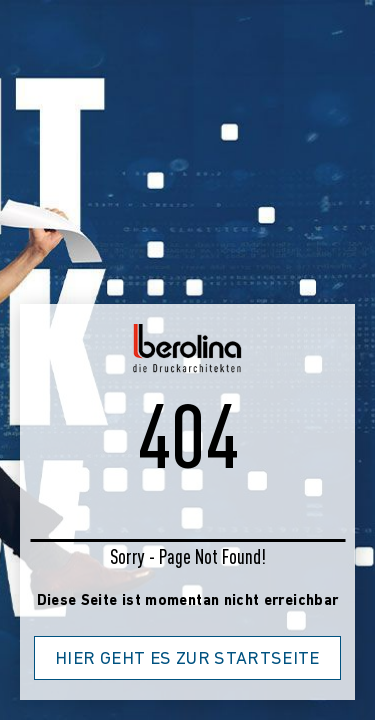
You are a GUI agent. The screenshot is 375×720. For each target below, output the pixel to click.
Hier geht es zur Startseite (187, 659)
